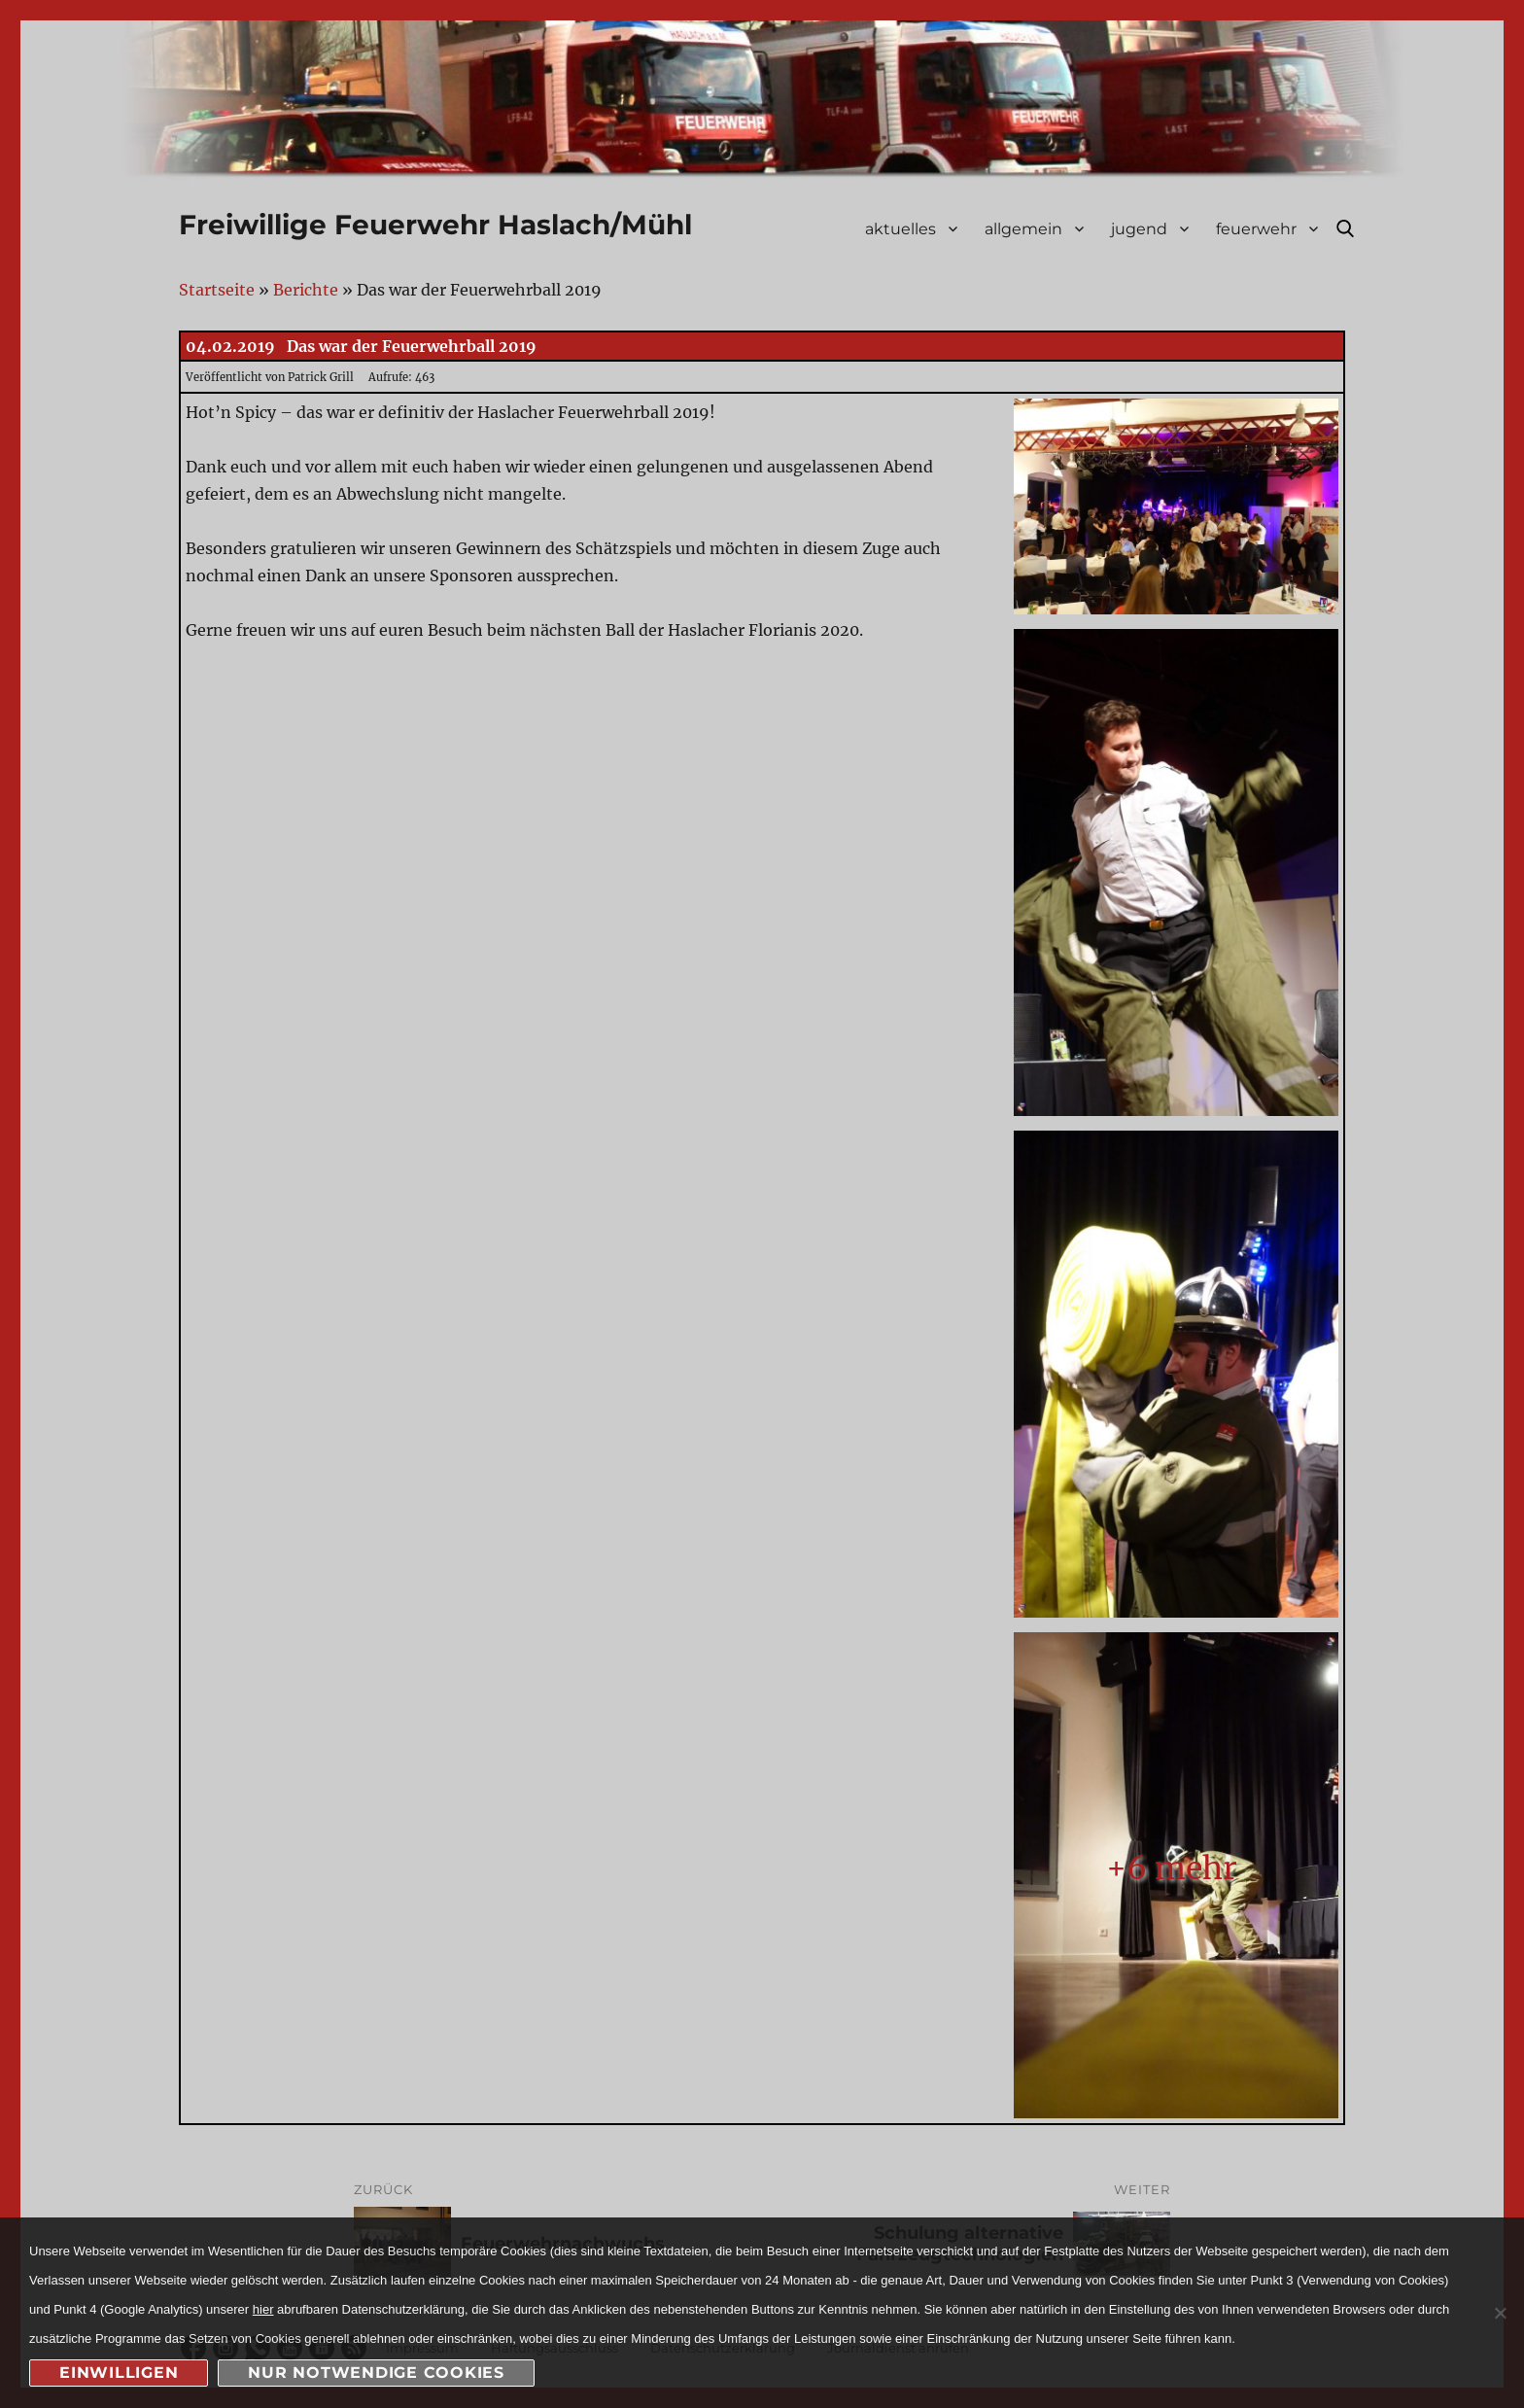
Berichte (305, 289)
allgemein (1023, 229)
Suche (1345, 228)
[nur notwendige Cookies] (1499, 2312)
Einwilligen (118, 2372)
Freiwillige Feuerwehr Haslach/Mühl (435, 224)
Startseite (217, 289)
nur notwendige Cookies (376, 2372)
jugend (1139, 229)
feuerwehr (1256, 229)
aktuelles (900, 229)
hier (263, 2309)
